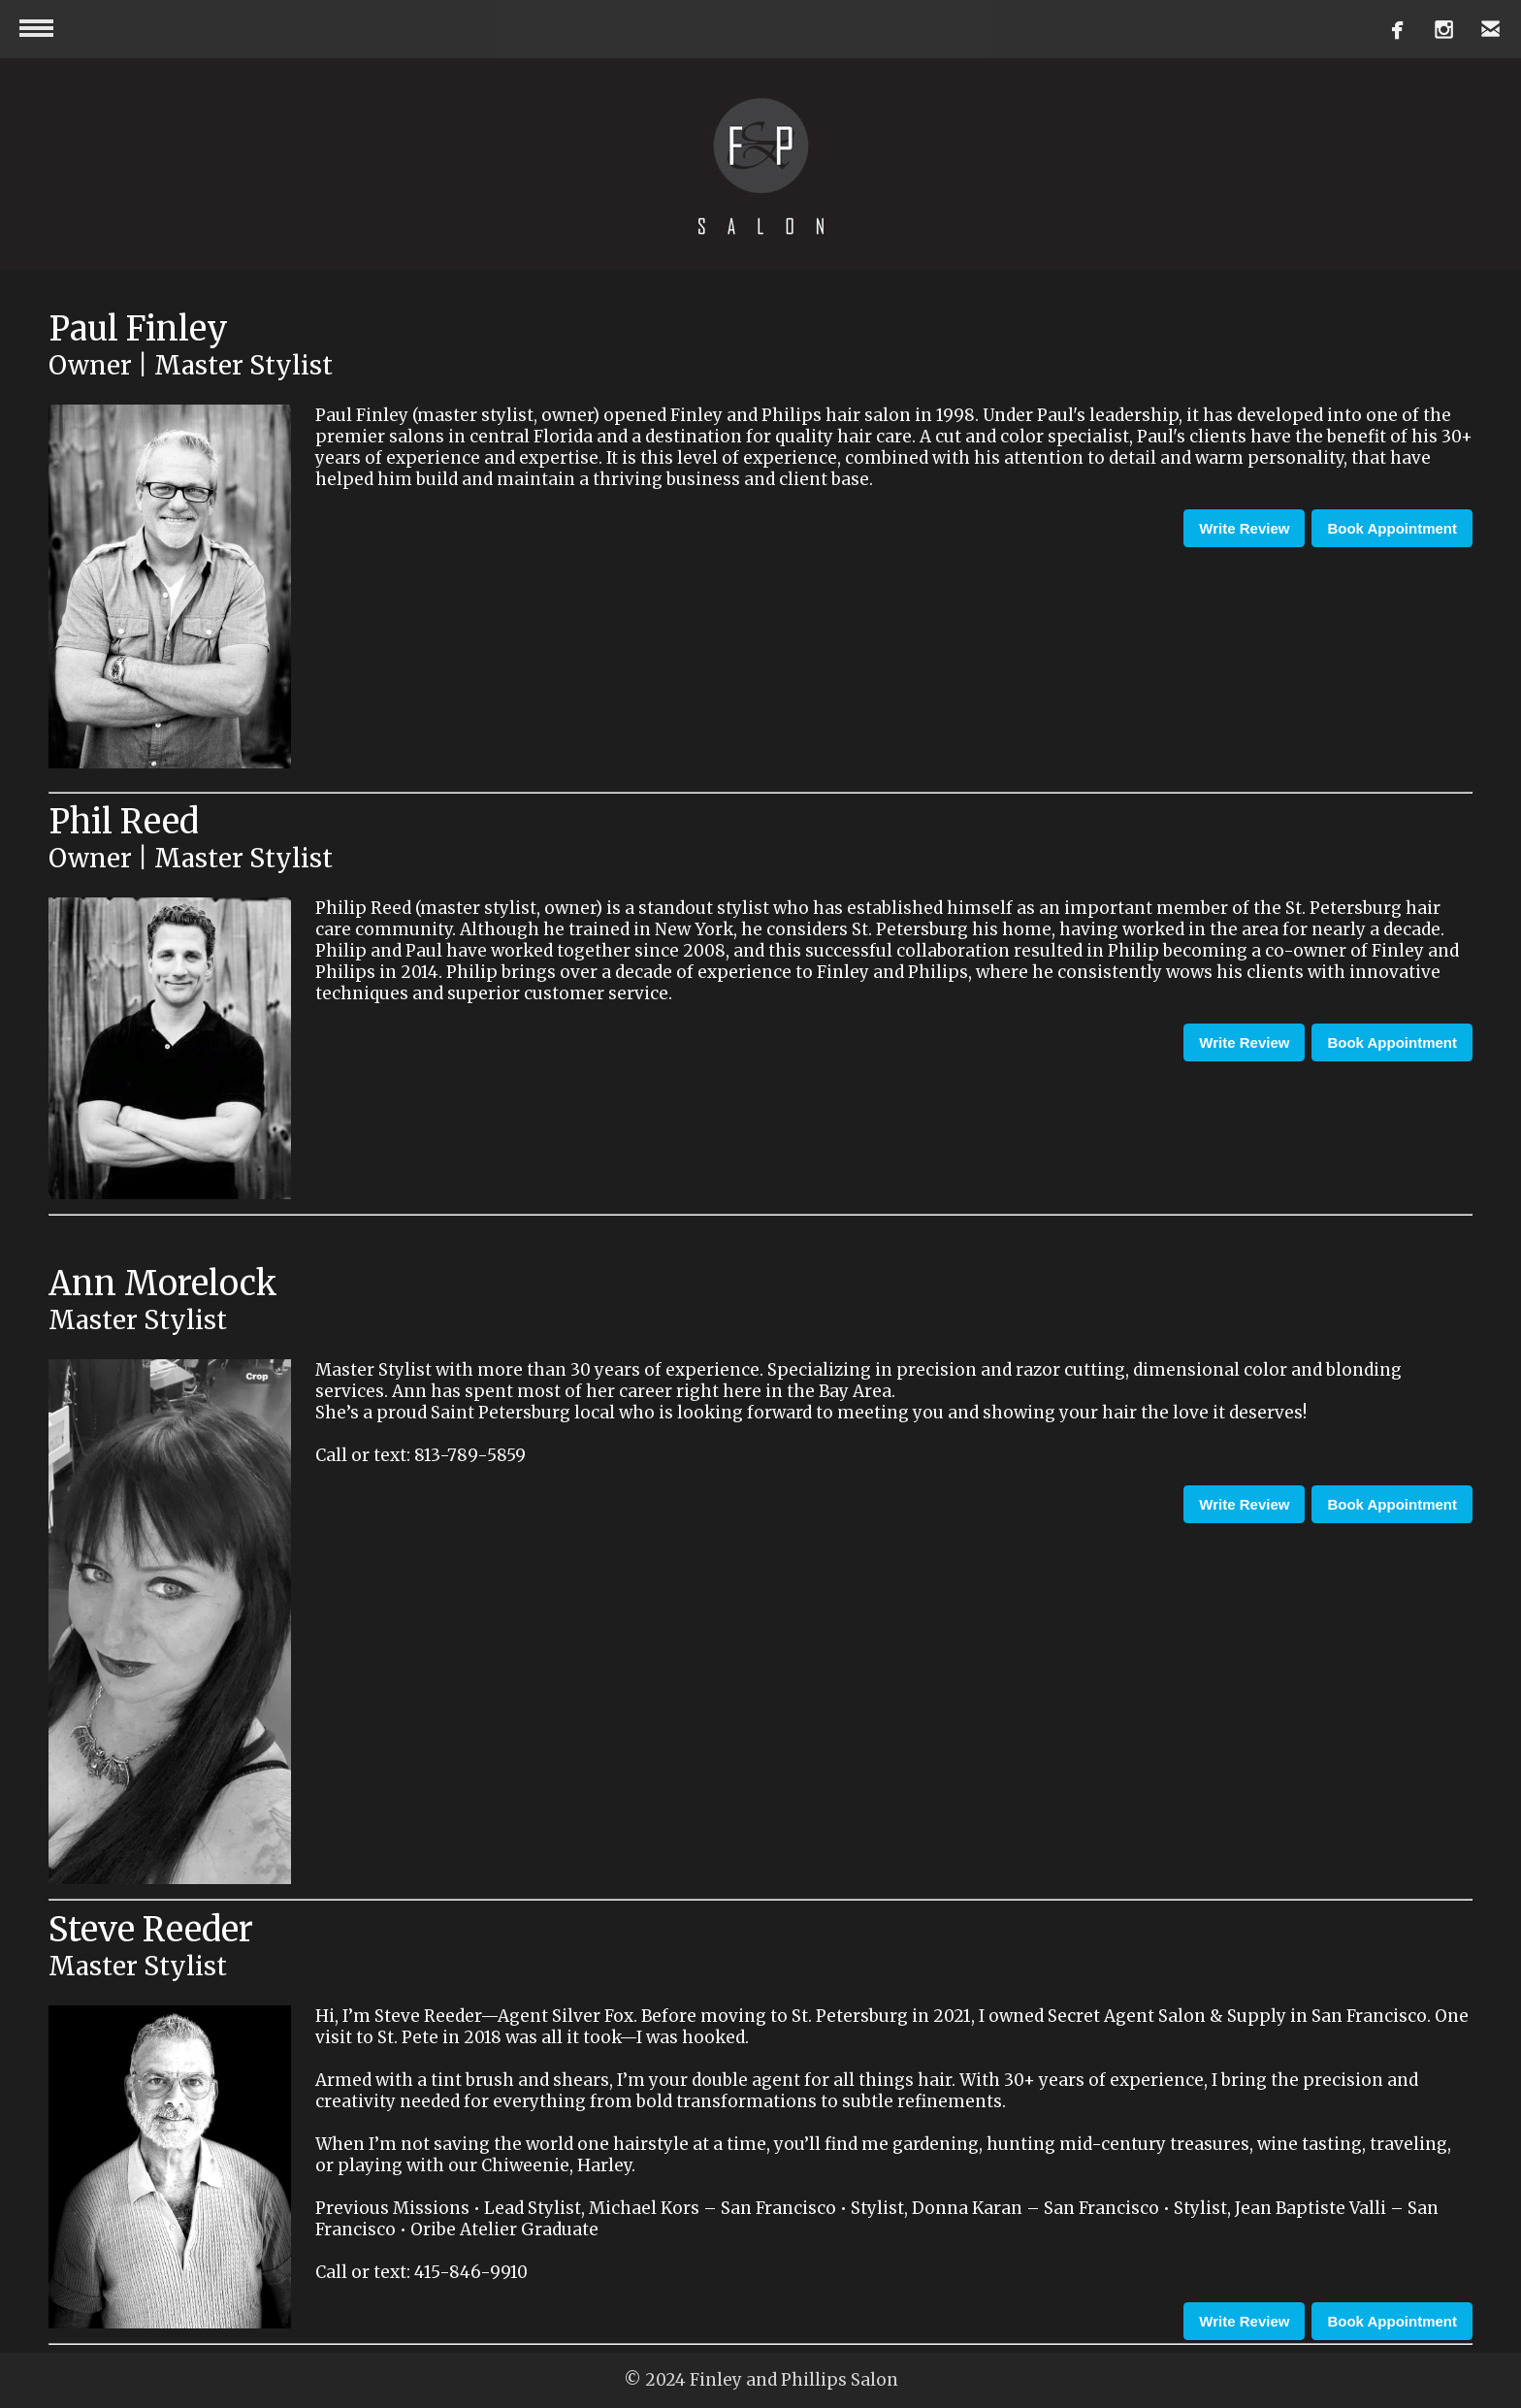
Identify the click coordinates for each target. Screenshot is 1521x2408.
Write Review (1244, 528)
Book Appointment (1392, 528)
